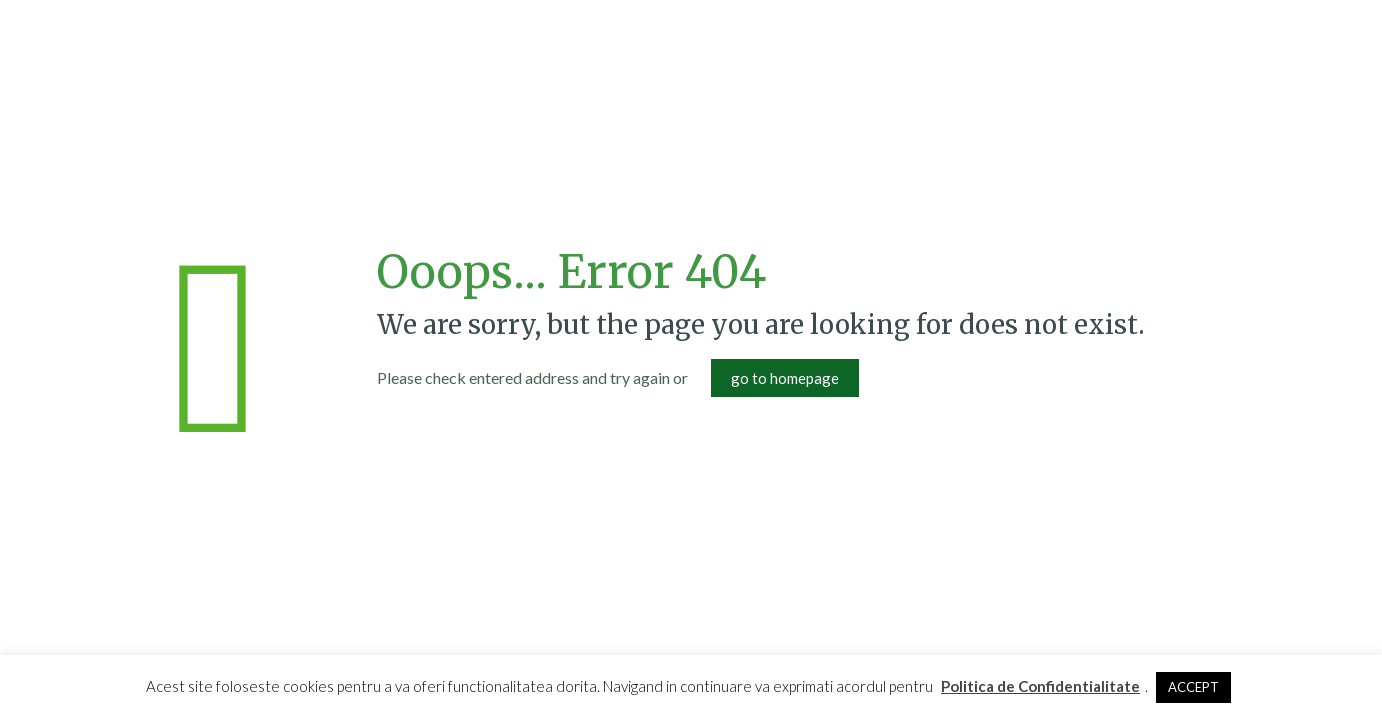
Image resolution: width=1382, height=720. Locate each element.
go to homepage (785, 378)
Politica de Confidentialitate (1040, 686)
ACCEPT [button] (1193, 687)
